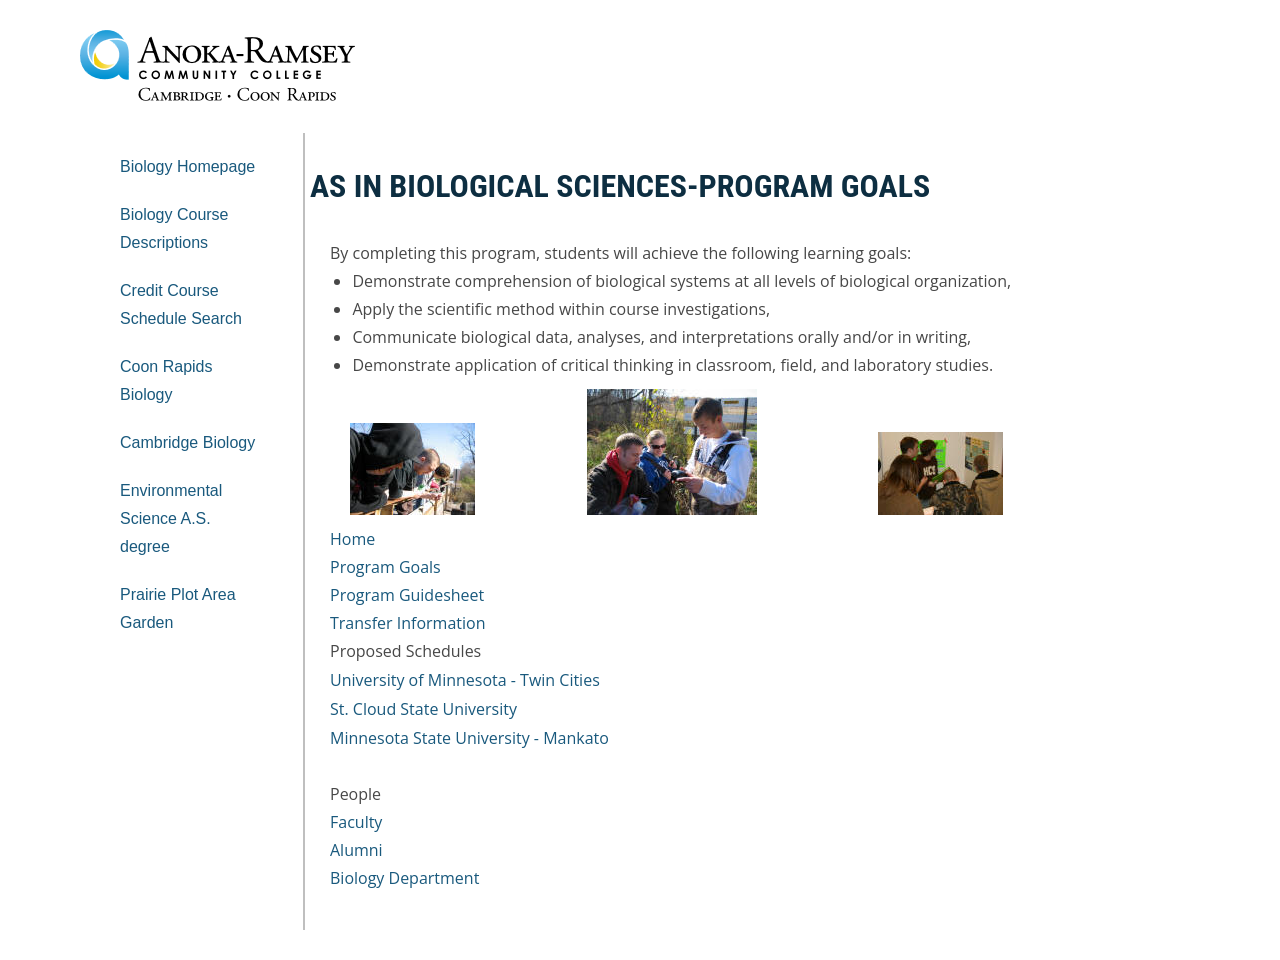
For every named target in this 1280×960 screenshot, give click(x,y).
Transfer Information (407, 623)
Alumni (356, 850)
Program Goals (385, 567)
